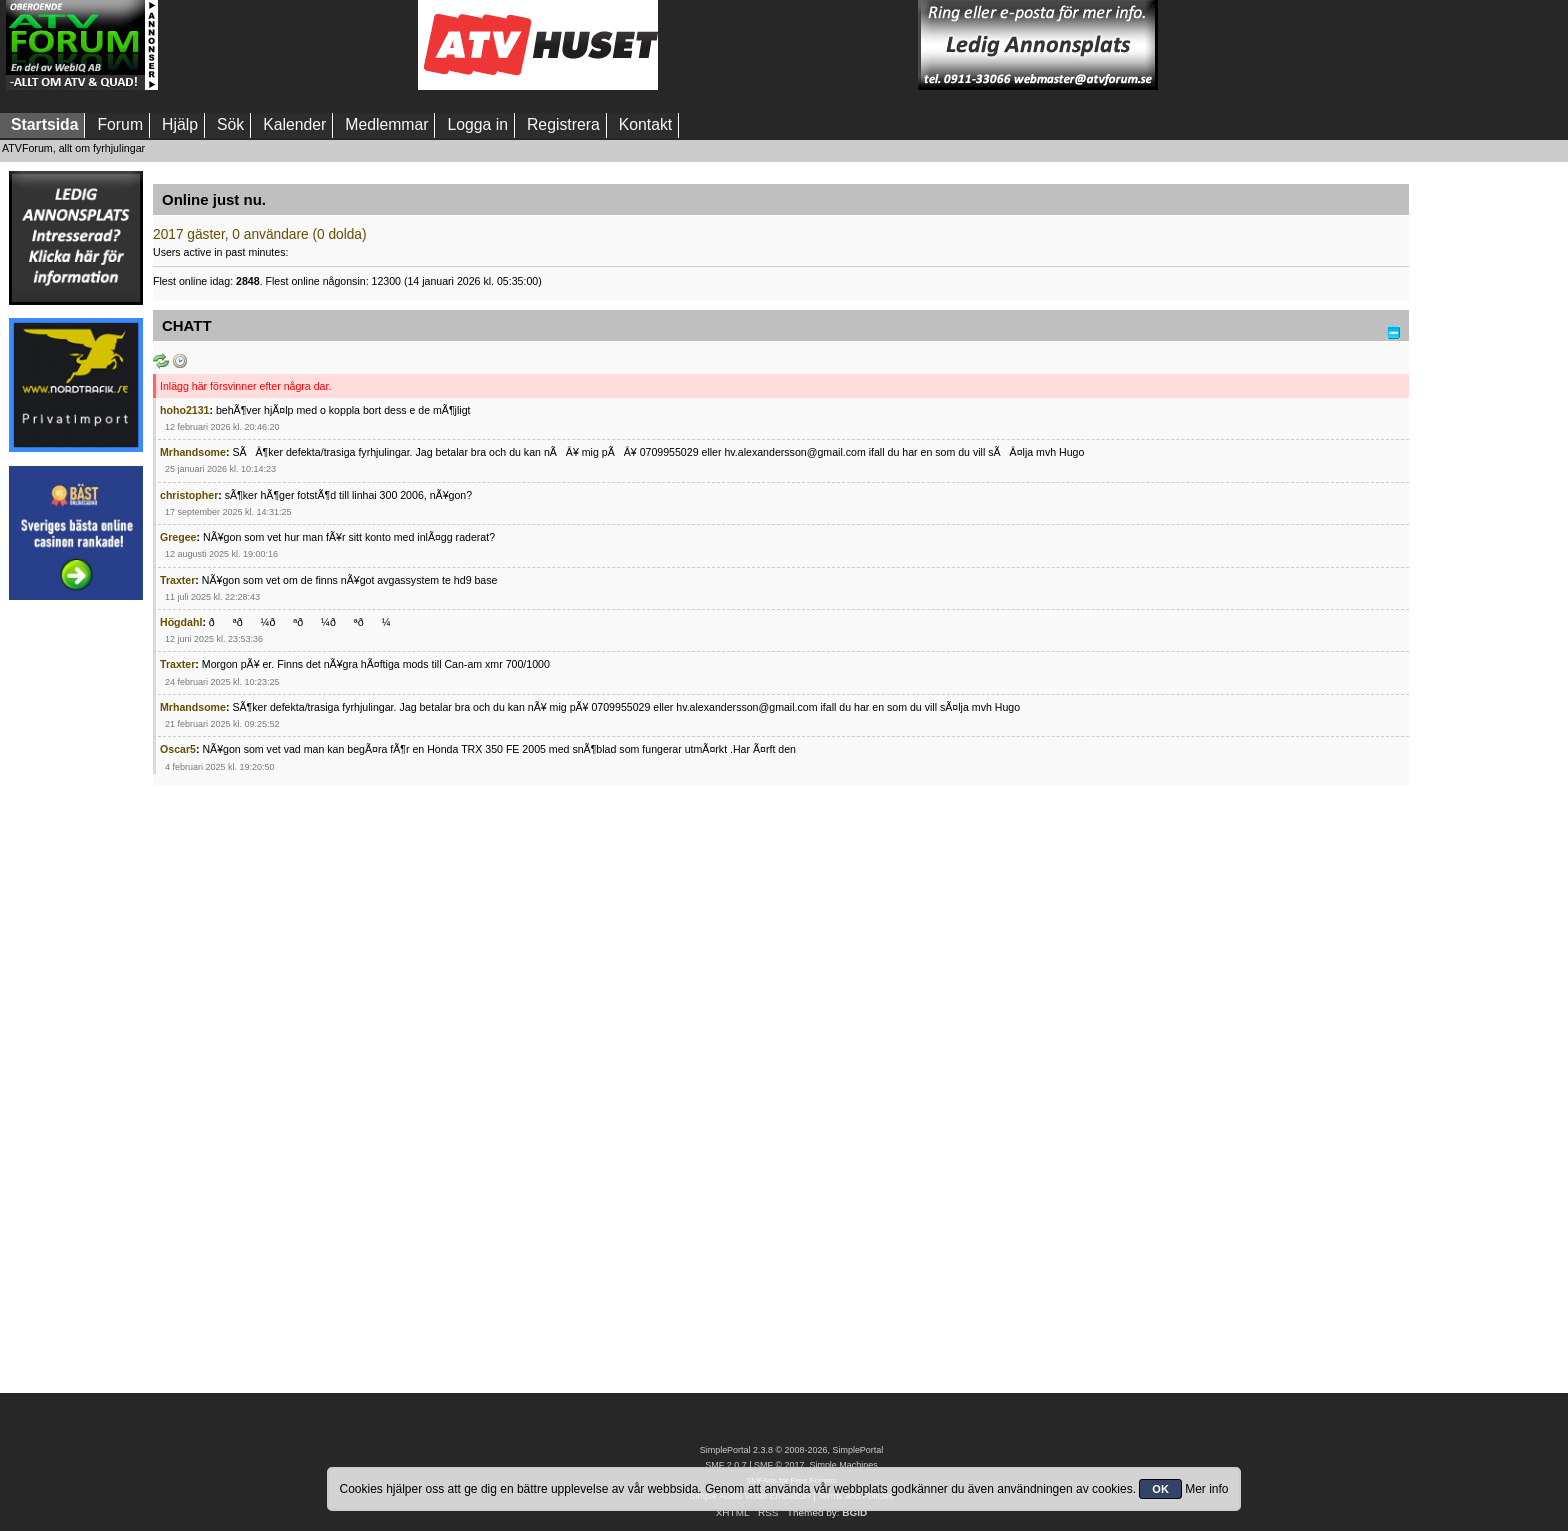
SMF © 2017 (779, 1465)
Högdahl (181, 622)
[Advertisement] (288, 45)
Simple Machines (843, 1465)
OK (1160, 1489)
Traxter (177, 580)
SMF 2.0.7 (725, 1465)
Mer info (1206, 1489)
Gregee (178, 537)
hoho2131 (184, 410)
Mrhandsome (193, 452)
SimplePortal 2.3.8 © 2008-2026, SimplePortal (792, 1450)
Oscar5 (178, 749)
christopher (189, 495)
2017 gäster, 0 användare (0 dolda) (260, 234)
